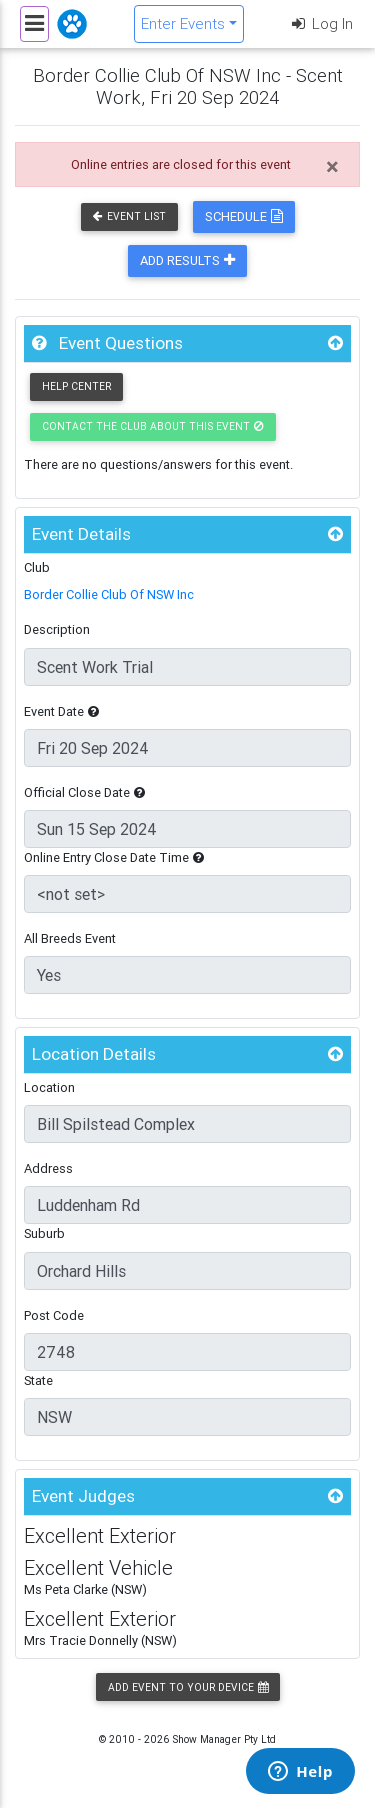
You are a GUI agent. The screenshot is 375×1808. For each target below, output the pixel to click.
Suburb (44, 1233)
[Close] (332, 167)
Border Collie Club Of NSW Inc (109, 594)
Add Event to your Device (188, 1687)
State (38, 1380)
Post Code (54, 1315)
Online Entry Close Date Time (114, 857)
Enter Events (183, 23)
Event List (129, 216)
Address (48, 1168)
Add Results (187, 260)
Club (37, 567)
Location (49, 1087)
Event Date (61, 711)
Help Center (76, 386)
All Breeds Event (70, 938)
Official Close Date (84, 792)
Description (57, 629)
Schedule (244, 216)
